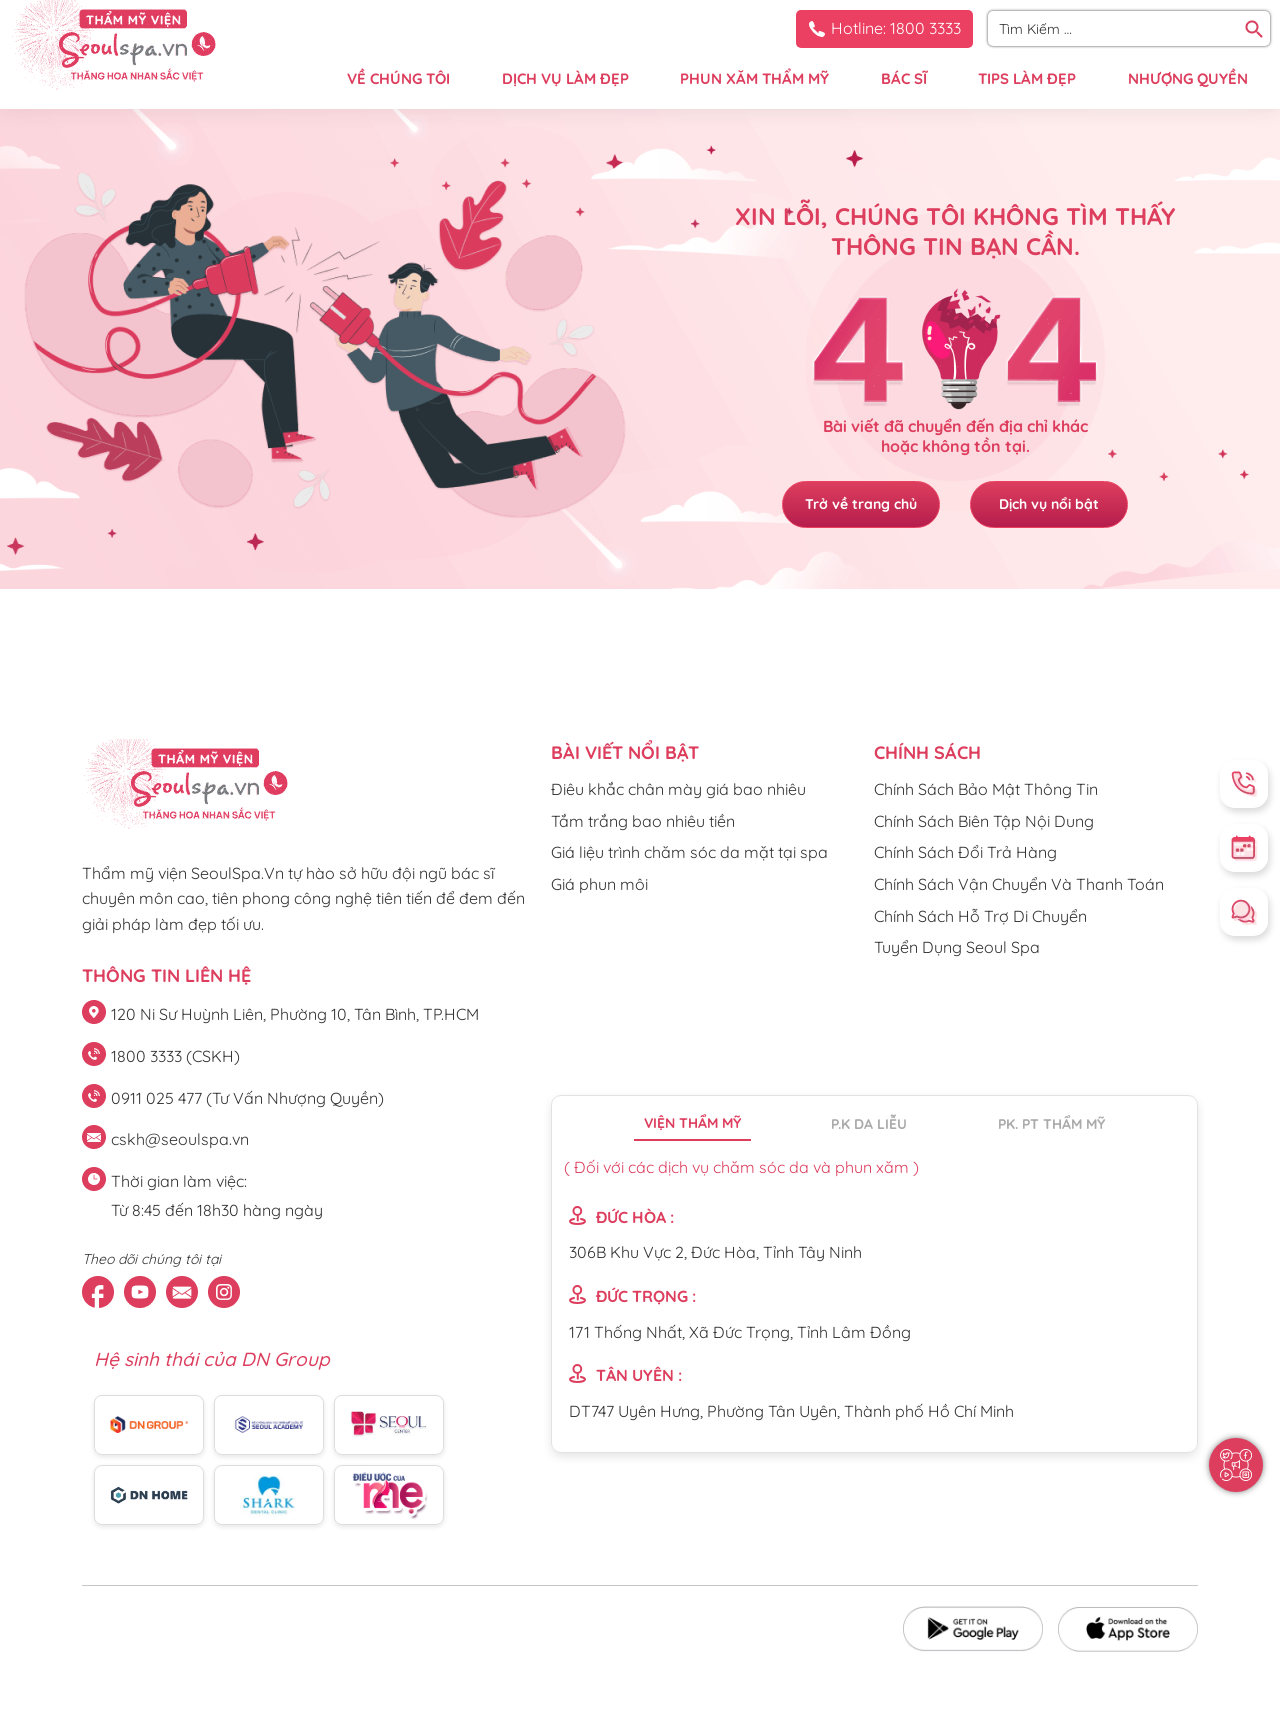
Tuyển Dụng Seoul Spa (957, 947)
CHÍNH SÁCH (927, 752)
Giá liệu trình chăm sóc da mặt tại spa (689, 852)
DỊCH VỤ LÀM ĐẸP (565, 78)
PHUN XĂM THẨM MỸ (754, 78)
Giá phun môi (599, 884)
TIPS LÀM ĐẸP (1027, 78)
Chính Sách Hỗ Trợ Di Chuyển (980, 916)
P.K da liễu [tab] (869, 1124)
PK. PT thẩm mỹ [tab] (1051, 1124)
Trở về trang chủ (860, 504)
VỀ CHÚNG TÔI (398, 78)
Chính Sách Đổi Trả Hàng (965, 852)
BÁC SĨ (904, 78)
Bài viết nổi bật (625, 752)
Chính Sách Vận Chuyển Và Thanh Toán (1019, 884)
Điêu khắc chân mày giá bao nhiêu (678, 789)
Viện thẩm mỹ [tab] (692, 1123)
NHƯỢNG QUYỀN (1188, 78)
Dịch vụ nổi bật (1050, 504)
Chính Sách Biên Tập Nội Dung (984, 821)
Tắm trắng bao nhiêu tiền (643, 821)
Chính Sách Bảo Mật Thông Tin (986, 789)
